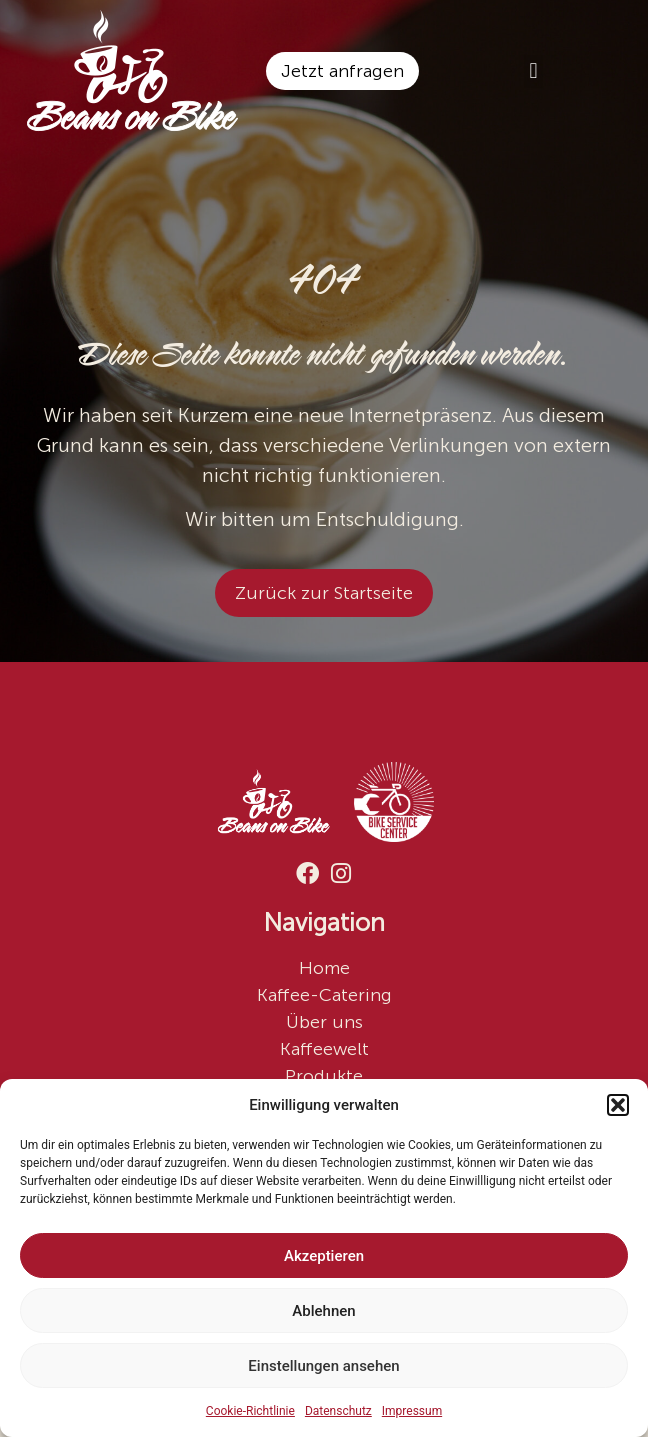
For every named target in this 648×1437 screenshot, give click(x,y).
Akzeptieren (324, 1256)
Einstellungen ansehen (323, 1366)
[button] (618, 1105)
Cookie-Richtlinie (250, 1411)
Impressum (412, 1411)
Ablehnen (323, 1311)
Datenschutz (338, 1411)
